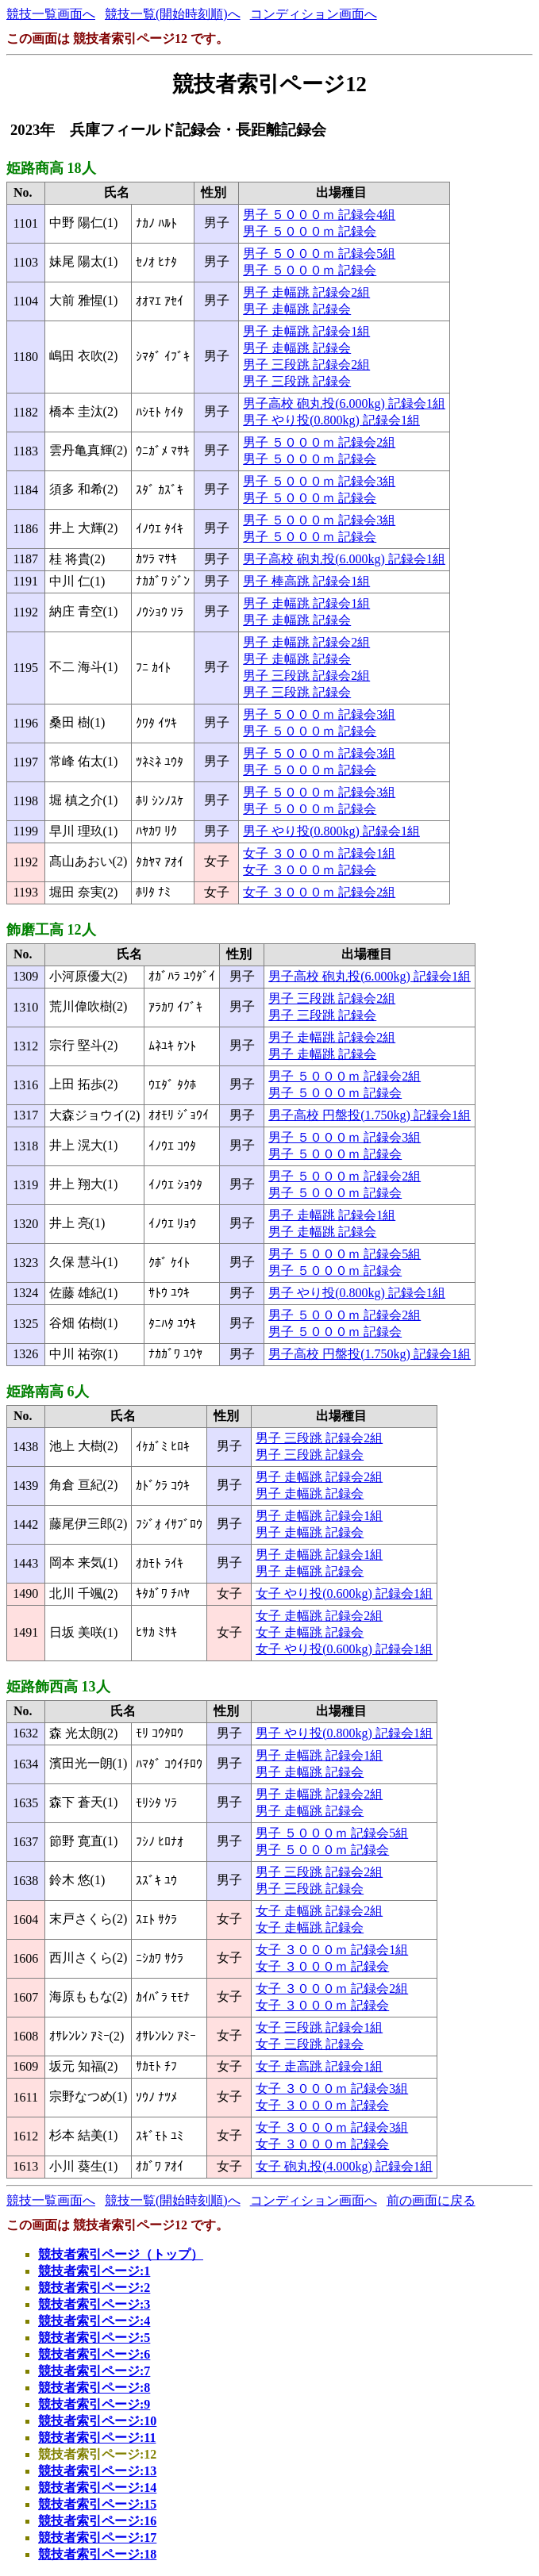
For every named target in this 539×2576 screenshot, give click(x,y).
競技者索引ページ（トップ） (120, 2254)
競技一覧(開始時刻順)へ (173, 14)
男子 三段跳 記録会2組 (306, 364)
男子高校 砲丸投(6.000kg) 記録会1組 (344, 403)
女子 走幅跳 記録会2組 (319, 1615)
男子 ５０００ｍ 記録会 (309, 231)
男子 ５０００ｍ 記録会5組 (319, 253)
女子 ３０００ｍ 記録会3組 (332, 2088)
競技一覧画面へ (50, 14)
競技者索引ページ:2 (94, 2287)
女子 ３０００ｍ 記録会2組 (319, 892)
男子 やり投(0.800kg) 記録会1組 (331, 420)
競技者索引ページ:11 (97, 2437)
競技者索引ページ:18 (97, 2554)
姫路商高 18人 (51, 168)
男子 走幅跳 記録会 (297, 309)
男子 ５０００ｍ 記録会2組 (319, 442)
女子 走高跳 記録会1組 (319, 2066)
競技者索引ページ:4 (94, 2321)
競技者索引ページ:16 (97, 2521)
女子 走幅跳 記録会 (310, 1632)
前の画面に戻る (431, 2200)
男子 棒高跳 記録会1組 (306, 581)
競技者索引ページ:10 (97, 2421)
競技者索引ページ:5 (94, 2337)
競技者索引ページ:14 (97, 2487)
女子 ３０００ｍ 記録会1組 (319, 853)
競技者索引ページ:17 (97, 2537)
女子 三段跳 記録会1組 (319, 2027)
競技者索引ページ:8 (94, 2387)
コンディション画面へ (313, 14)
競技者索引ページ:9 (94, 2404)
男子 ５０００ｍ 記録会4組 (319, 214)
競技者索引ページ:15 (97, 2504)
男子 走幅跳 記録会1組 (306, 331)
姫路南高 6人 (47, 1391)
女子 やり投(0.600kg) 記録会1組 (344, 1593)
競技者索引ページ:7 (94, 2371)
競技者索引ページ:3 (94, 2304)
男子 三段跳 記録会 (297, 381)
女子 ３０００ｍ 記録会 (309, 870)
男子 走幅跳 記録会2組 (306, 292)
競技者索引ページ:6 (94, 2354)
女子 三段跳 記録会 (310, 2044)
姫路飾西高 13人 (58, 1687)
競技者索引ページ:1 (94, 2271)
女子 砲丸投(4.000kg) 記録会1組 (344, 2166)
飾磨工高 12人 (51, 930)
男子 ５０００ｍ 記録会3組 (319, 481)
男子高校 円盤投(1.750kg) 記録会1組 (369, 1115)
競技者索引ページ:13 (97, 2471)
